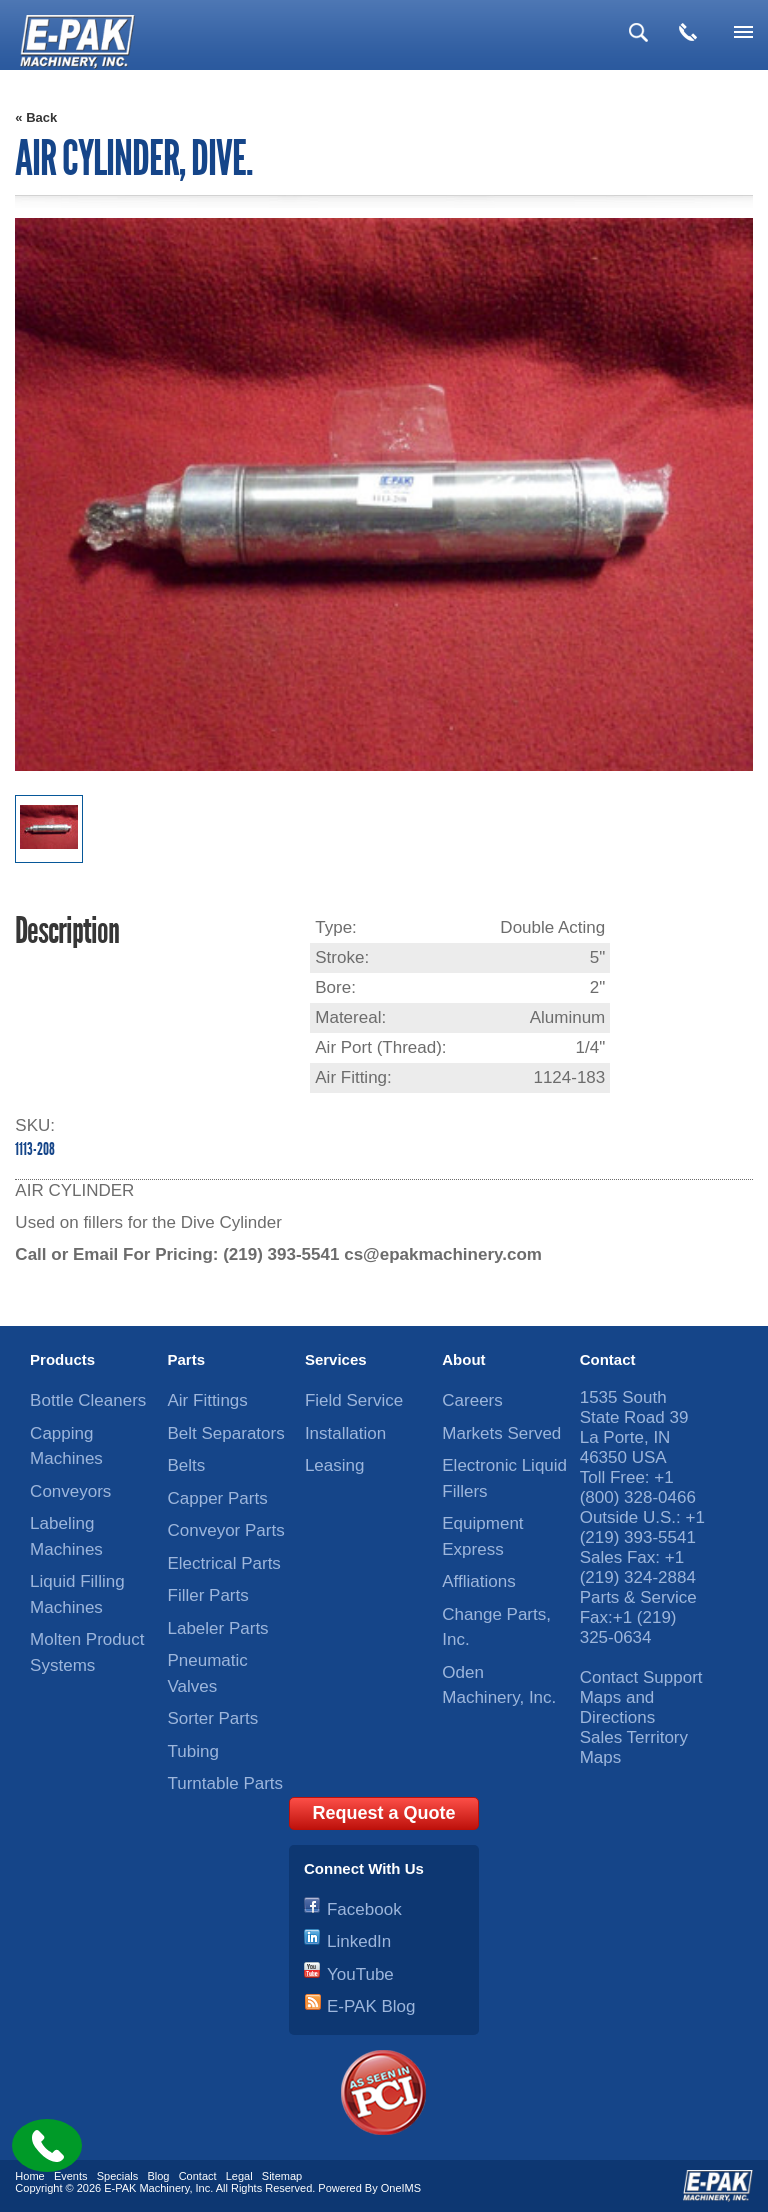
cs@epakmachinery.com (443, 1254)
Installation (345, 1433)
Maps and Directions (618, 1707)
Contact (608, 1359)
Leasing (335, 1465)
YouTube (360, 1974)
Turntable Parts (226, 1783)
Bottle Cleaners (88, 1400)
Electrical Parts (224, 1563)
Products (62, 1359)
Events (71, 2176)
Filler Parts (208, 1595)
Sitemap (282, 2176)
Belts (187, 1465)
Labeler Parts (218, 1628)
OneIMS (401, 2188)
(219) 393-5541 (281, 1254)
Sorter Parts (213, 1718)
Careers (472, 1400)
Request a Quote (383, 1813)
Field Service (354, 1400)
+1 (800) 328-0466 (638, 1487)
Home (29, 2176)
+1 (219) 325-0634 (628, 1627)
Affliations (478, 1581)
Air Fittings (208, 1400)
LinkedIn (359, 1941)
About (463, 1359)
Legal (239, 2176)
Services (336, 1359)
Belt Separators (226, 1433)
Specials (118, 2176)
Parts (187, 1359)
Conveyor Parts (226, 1530)
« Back (36, 117)
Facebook (364, 1909)
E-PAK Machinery (146, 2188)
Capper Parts (218, 1498)
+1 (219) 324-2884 (638, 1567)
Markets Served (501, 1433)
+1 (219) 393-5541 (642, 1527)
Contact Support (641, 1677)
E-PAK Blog (371, 2006)
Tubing (193, 1751)
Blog (158, 2176)
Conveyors (70, 1491)
